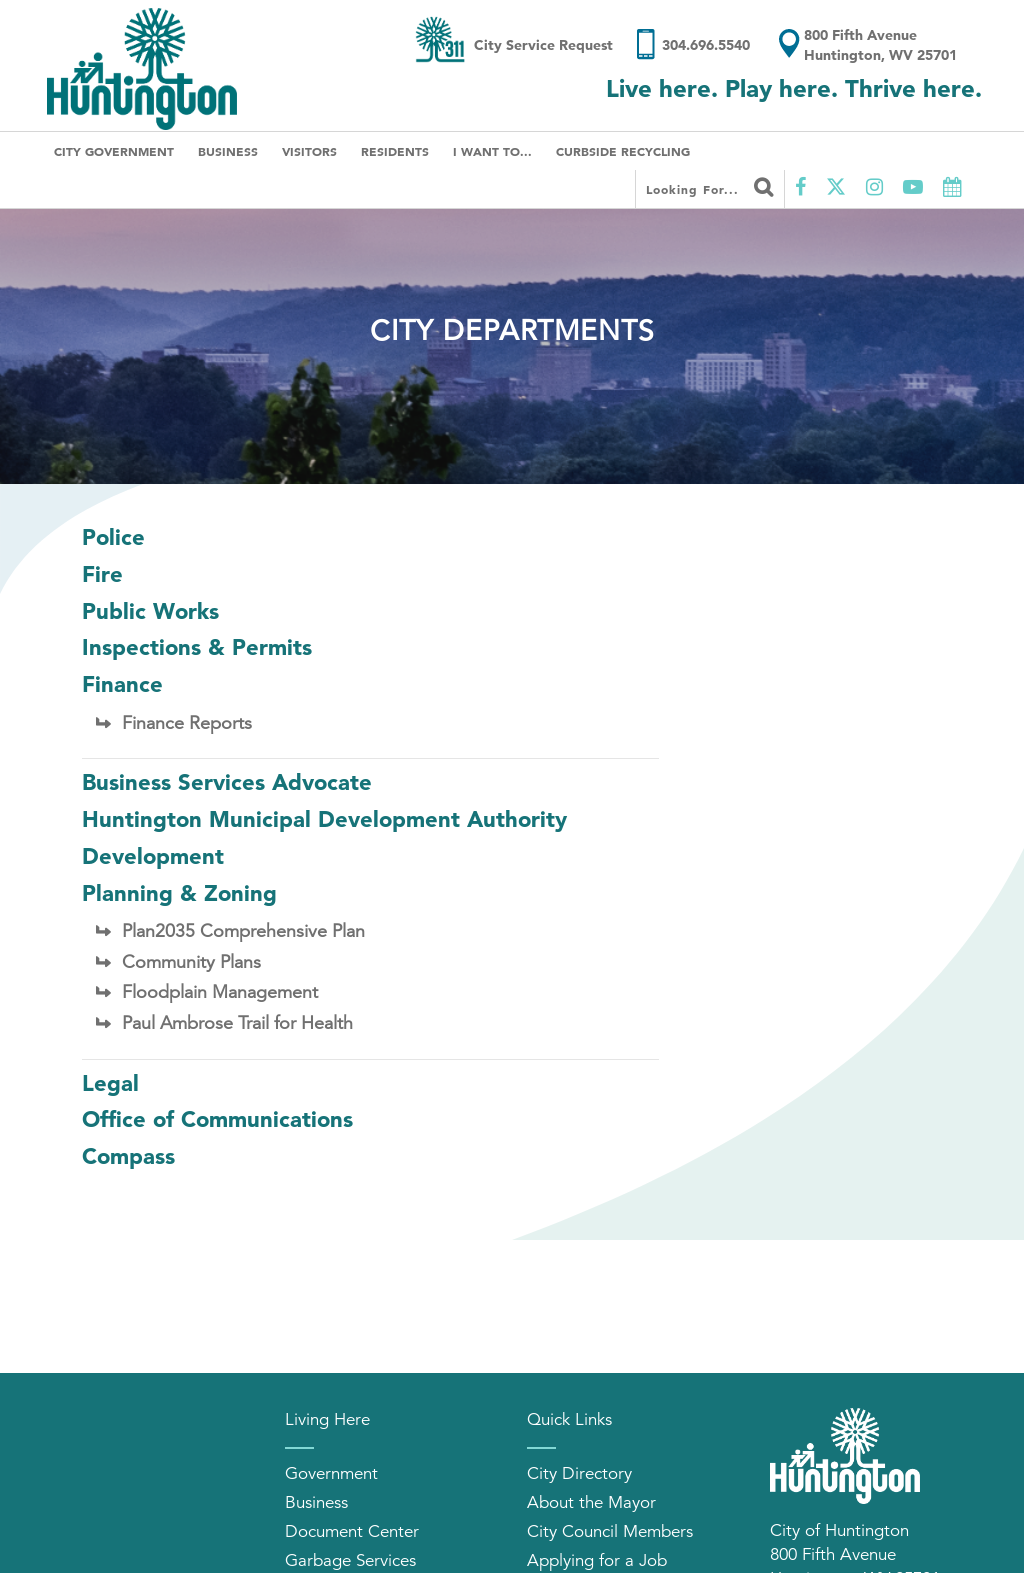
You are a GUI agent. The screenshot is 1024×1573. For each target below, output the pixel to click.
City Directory (579, 1473)
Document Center (352, 1531)
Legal (110, 1083)
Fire (102, 574)
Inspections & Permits (197, 647)
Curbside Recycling (623, 151)
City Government (114, 151)
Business (228, 151)
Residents (395, 151)
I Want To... (492, 151)
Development (153, 856)
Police (113, 537)
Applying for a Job (597, 1560)
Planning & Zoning (179, 893)
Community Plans (191, 962)
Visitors (309, 151)
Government (331, 1473)
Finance (122, 684)
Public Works (150, 611)
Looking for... (710, 187)
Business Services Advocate (227, 782)
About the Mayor (591, 1502)
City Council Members (610, 1531)
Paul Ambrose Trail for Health (237, 1023)
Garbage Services (350, 1560)
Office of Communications (217, 1119)
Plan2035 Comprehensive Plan (243, 931)
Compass (128, 1156)
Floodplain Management (220, 992)
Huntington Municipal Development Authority (324, 819)
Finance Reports (187, 723)
